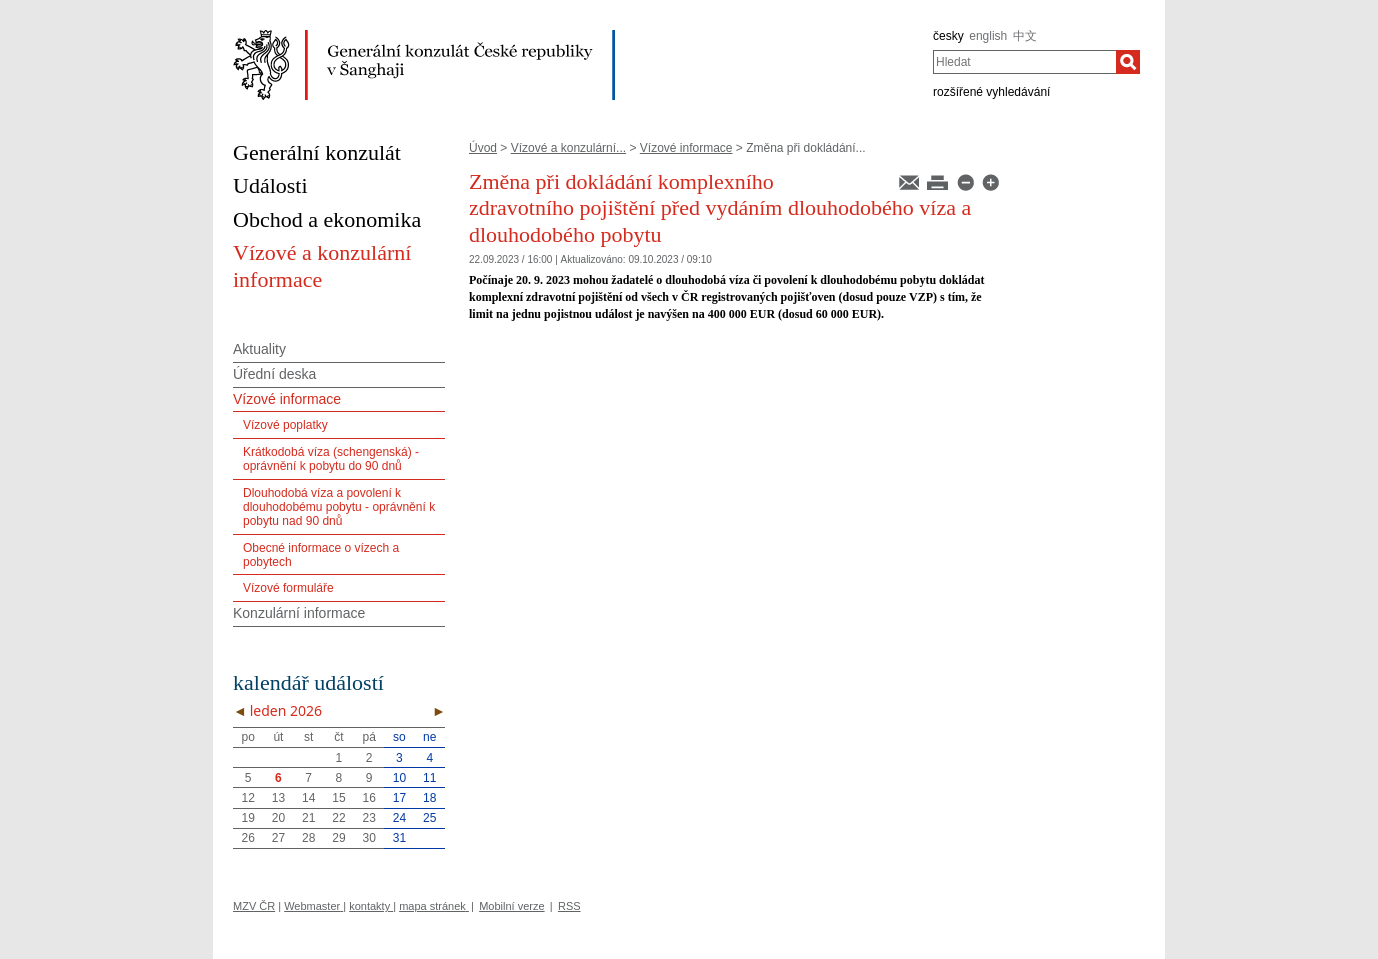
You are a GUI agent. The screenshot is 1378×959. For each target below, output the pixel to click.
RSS (569, 906)
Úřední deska (274, 374)
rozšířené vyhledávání (991, 92)
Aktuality (259, 349)
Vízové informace (686, 148)
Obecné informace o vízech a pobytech (321, 555)
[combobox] (1024, 62)
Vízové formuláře (288, 588)
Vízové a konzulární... (568, 148)
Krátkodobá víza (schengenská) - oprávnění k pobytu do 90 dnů (331, 459)
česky (948, 36)
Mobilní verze (511, 906)
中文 (1025, 36)
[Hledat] (1128, 62)
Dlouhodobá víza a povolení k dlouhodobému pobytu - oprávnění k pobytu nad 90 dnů (339, 507)
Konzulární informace (299, 613)
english (988, 36)
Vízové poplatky (285, 425)
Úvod (483, 148)
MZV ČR (254, 906)
